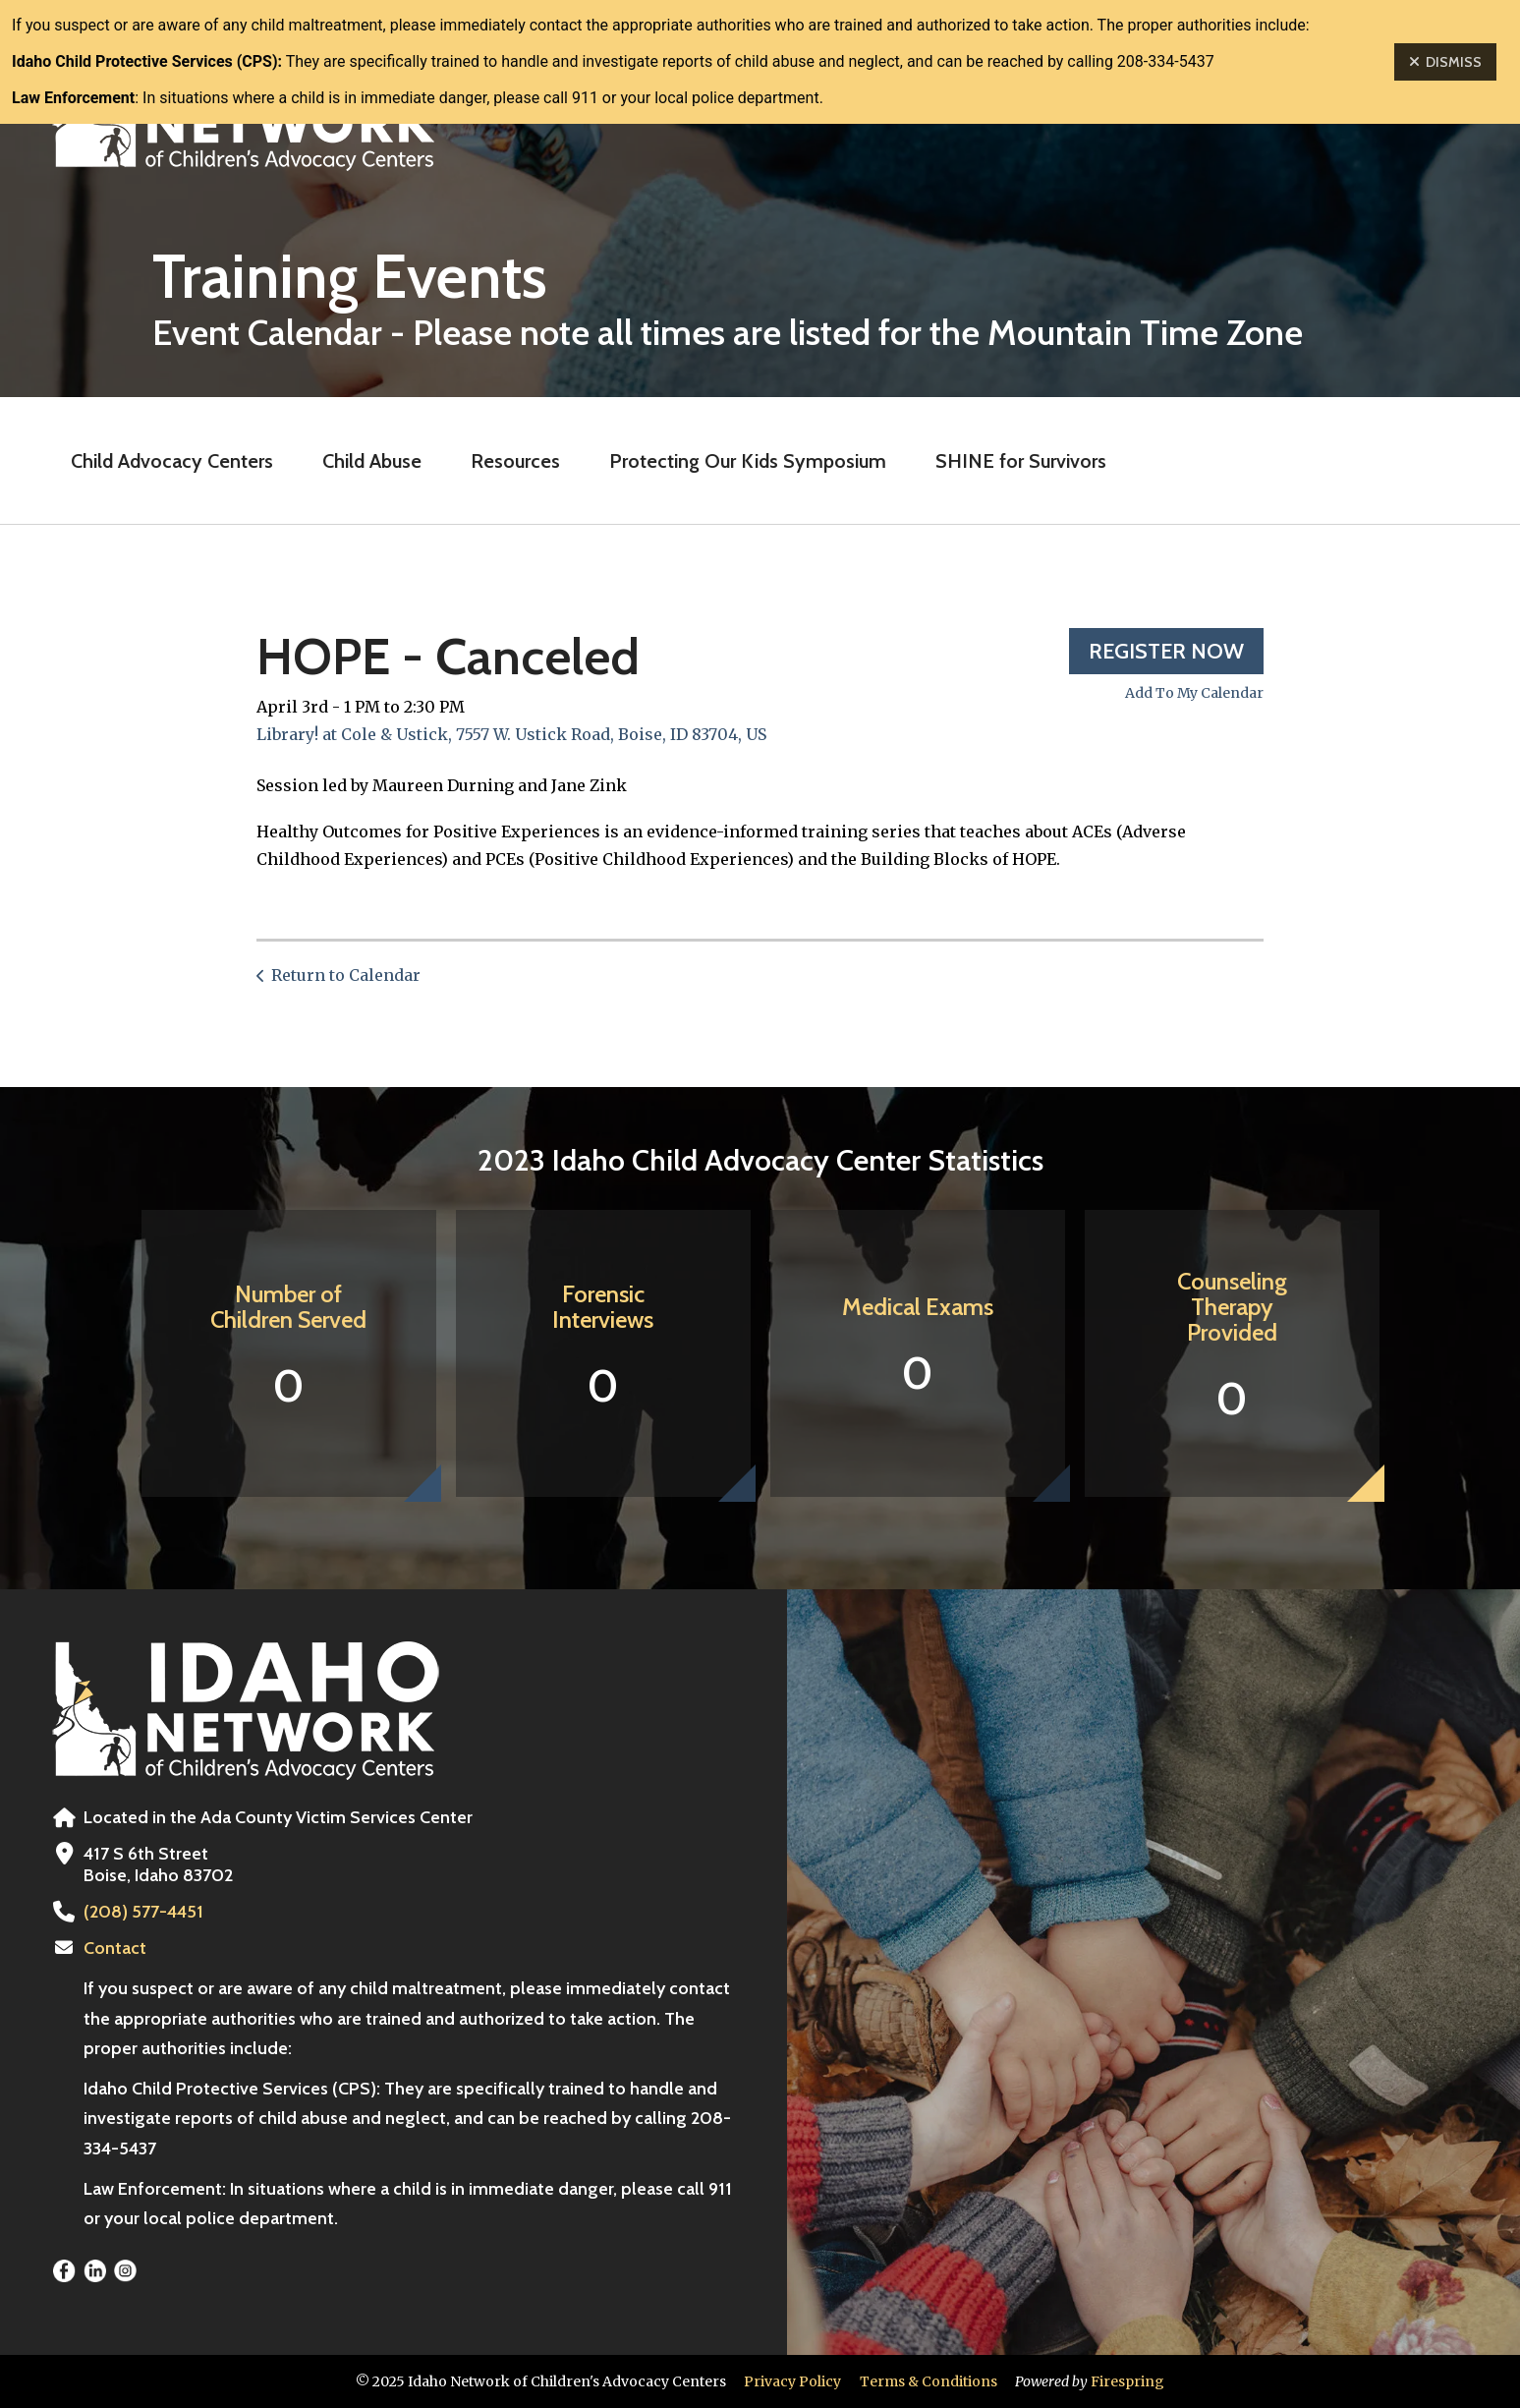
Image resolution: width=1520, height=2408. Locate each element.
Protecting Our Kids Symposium (747, 461)
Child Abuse (372, 461)
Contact (115, 1948)
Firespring (1127, 2381)
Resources (515, 461)
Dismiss (1445, 62)
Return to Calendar (346, 975)
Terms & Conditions (928, 2381)
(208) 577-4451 (143, 1911)
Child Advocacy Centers (172, 461)
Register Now (1166, 651)
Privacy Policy (792, 2381)
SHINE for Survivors (1020, 461)
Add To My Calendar (1194, 693)
